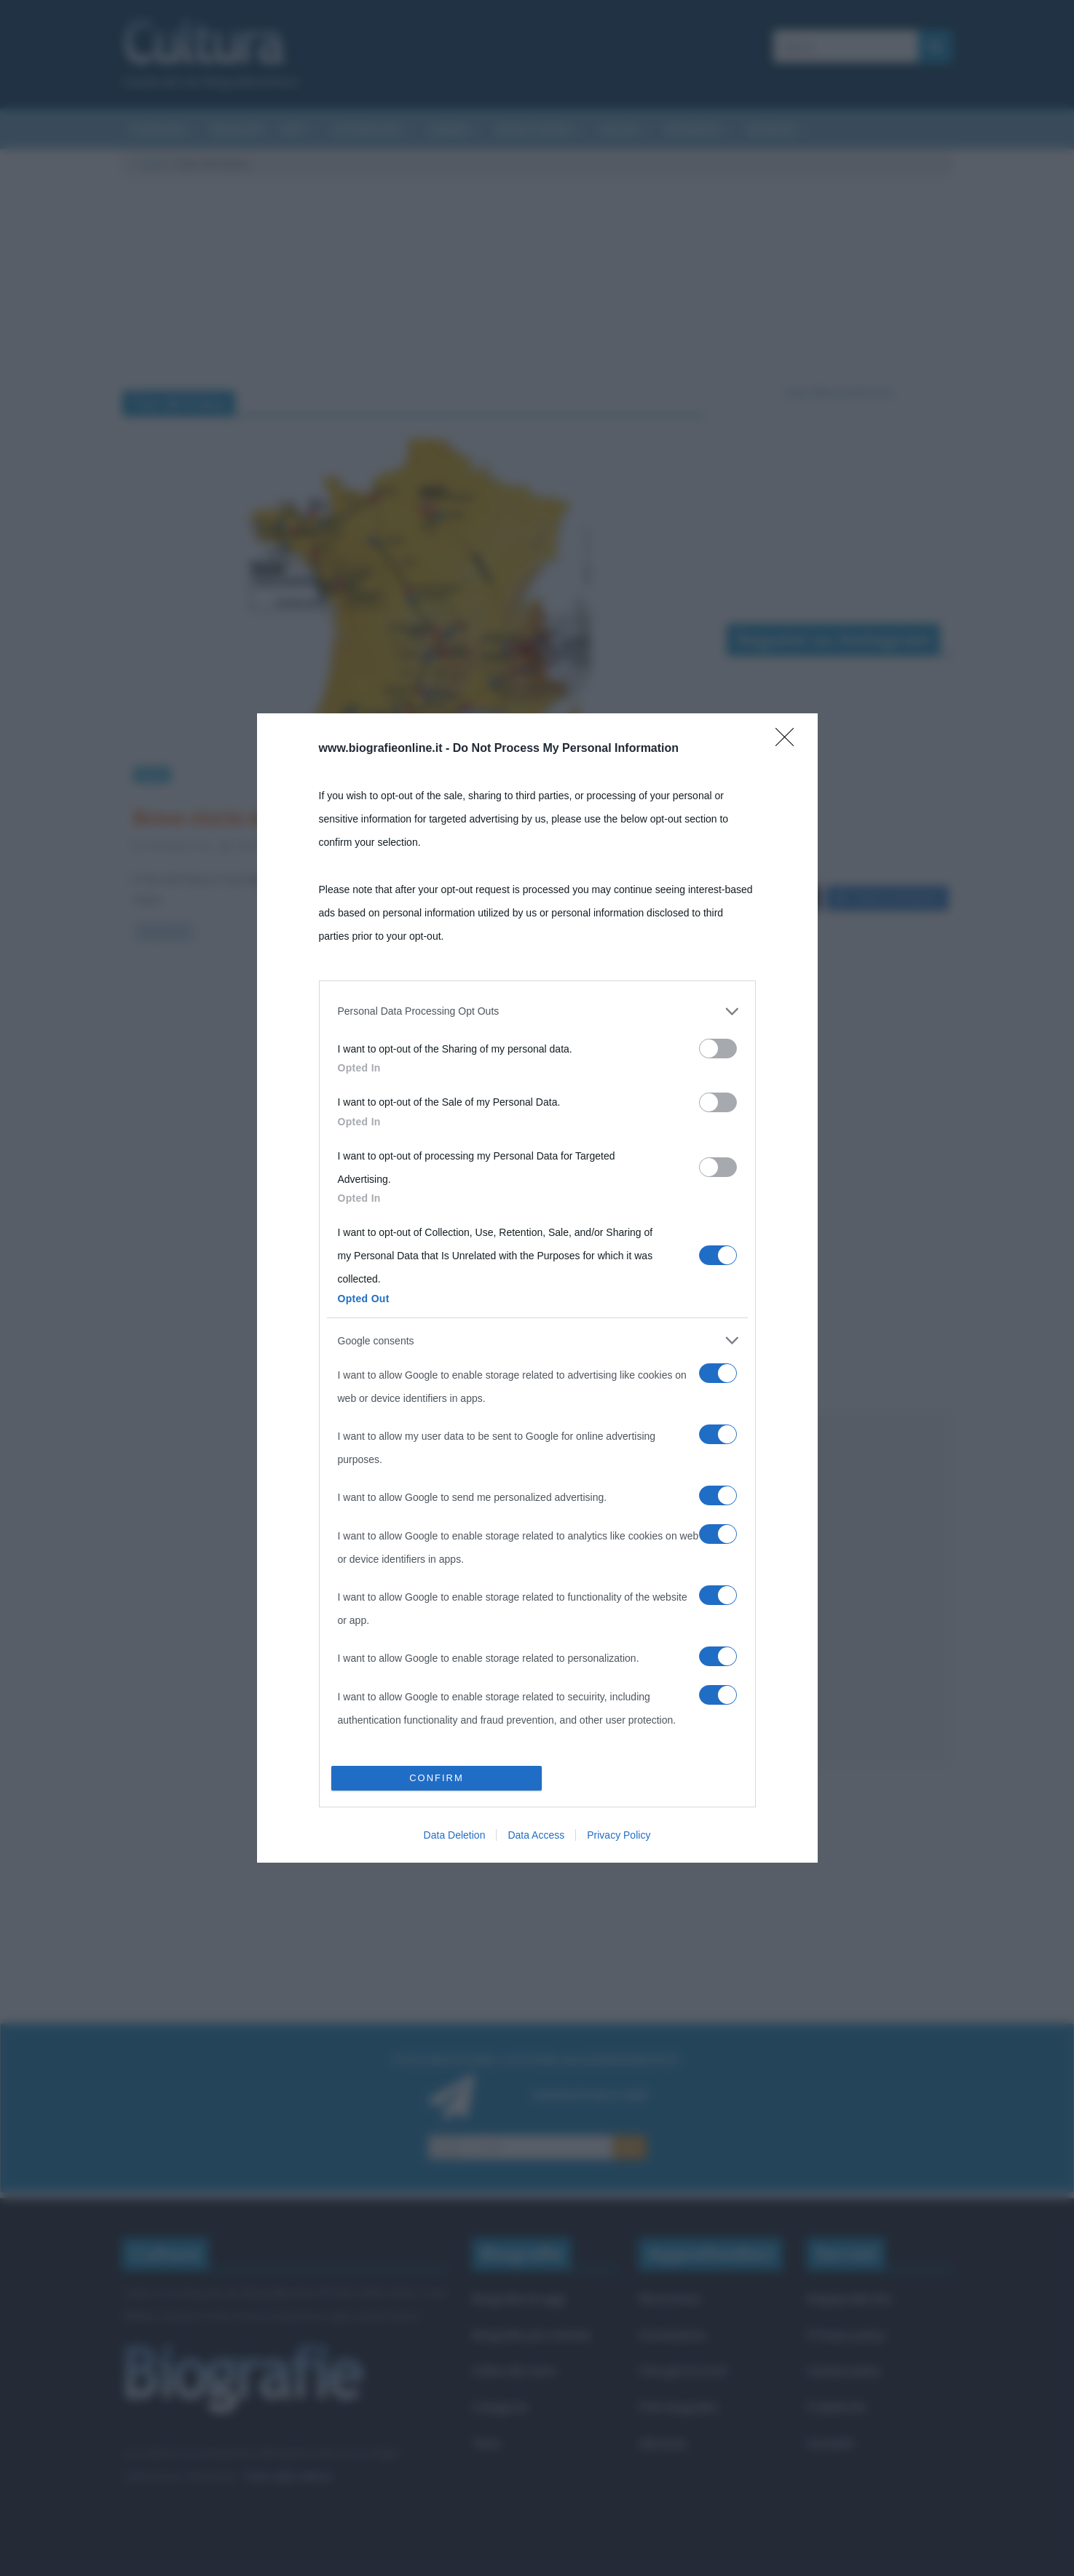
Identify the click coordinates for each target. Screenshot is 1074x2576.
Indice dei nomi (514, 2370)
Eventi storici (534, 130)
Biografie (692, 130)
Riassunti (238, 130)
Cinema (448, 130)
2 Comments (349, 845)
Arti (293, 130)
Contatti (830, 2443)
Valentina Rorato (271, 845)
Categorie (500, 2406)
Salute (619, 130)
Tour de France (637, 845)
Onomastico (672, 2334)
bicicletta (432, 845)
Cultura (153, 164)
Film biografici (679, 2406)
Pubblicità (836, 2406)
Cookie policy (844, 2370)
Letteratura (366, 130)
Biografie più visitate (531, 2334)
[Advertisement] (839, 1588)
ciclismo (488, 845)
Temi (486, 2443)
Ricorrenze (669, 2298)
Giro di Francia (555, 845)
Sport (152, 774)
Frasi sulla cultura (287, 2476)
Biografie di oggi (518, 2298)
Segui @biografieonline (839, 392)
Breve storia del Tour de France (274, 817)
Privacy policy (846, 2334)
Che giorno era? (683, 2370)
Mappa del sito (849, 2298)
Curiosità (157, 130)
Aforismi (771, 130)
